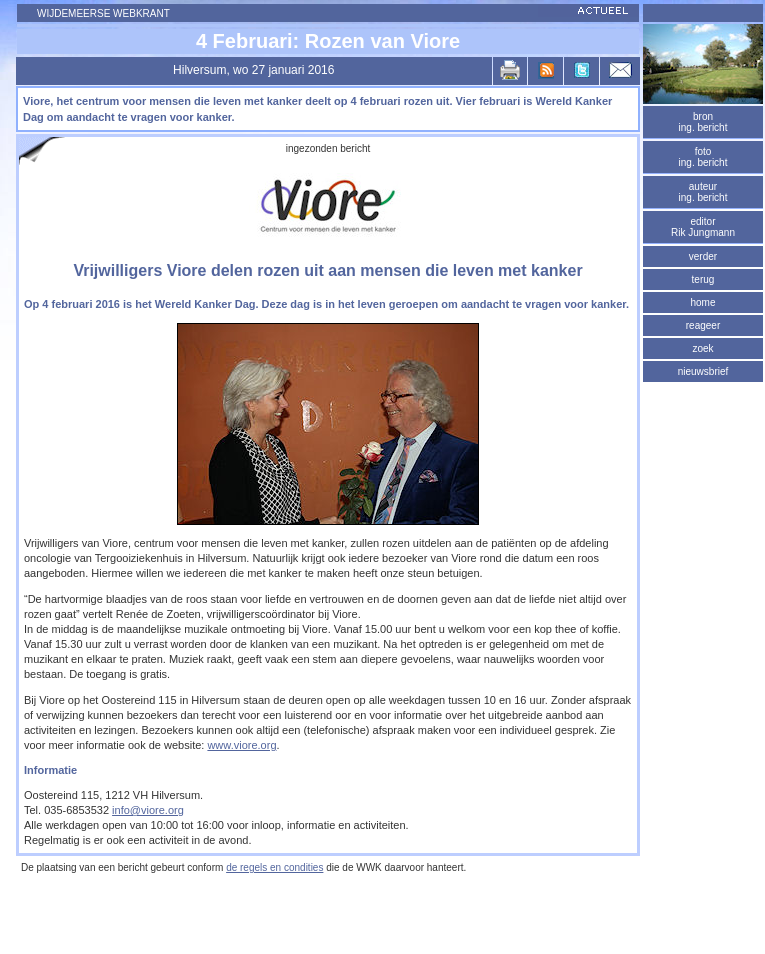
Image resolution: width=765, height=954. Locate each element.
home (702, 302)
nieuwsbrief (703, 371)
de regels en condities (274, 867)
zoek (702, 348)
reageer (703, 325)
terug (703, 279)
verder (703, 256)
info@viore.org (148, 810)
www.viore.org (241, 745)
